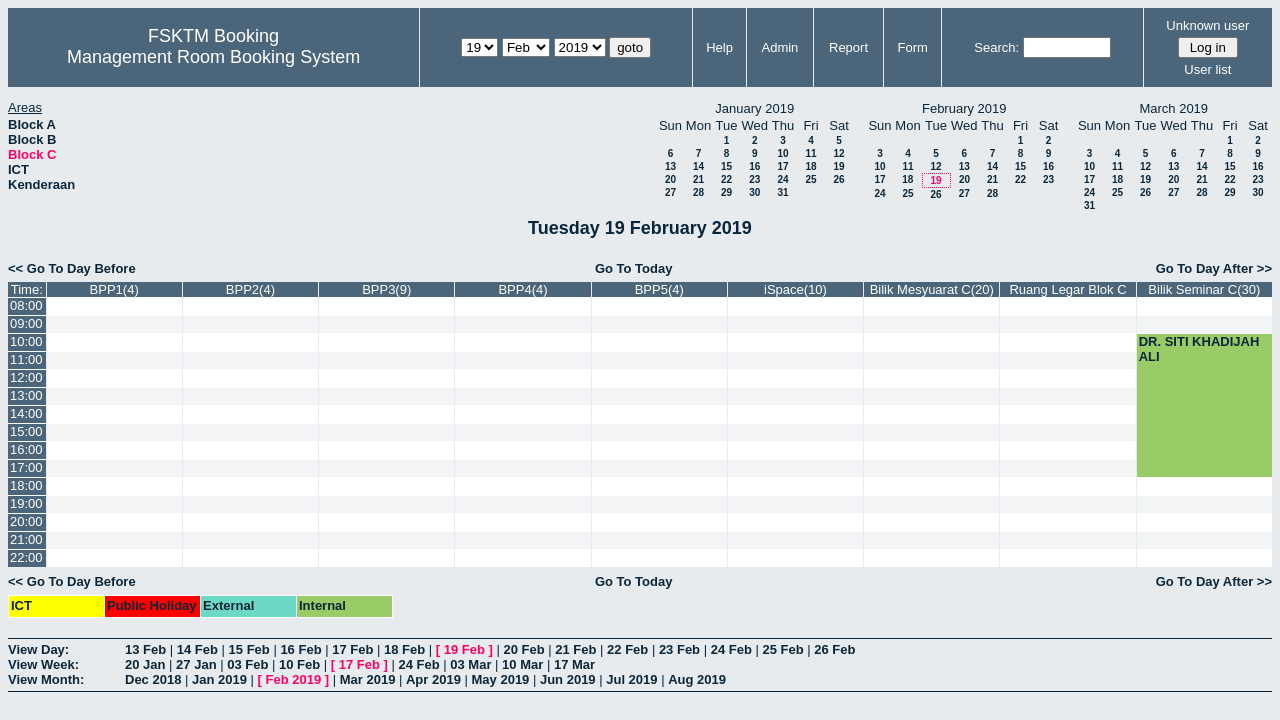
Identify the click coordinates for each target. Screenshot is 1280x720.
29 (726, 192)
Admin (779, 47)
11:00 (26, 359)
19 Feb (464, 649)
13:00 (26, 395)
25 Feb (782, 649)
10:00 (26, 341)
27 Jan (196, 664)
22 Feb (627, 649)
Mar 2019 (368, 679)
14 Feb (197, 649)
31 (782, 192)
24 (782, 179)
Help (719, 47)
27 (670, 192)
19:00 (26, 503)
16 (754, 166)
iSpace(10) (795, 289)
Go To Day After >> (1214, 268)
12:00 (26, 377)
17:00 (26, 467)
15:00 (26, 431)
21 (698, 179)
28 (698, 192)
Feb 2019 (294, 679)
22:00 (26, 557)
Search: (996, 47)
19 (838, 166)
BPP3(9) (386, 289)
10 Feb (299, 664)
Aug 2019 (697, 679)
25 (810, 179)
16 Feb (300, 649)
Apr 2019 (433, 679)
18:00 (26, 485)
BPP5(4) (659, 289)
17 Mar (574, 664)
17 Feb (352, 649)
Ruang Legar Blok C (1067, 289)
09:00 (26, 323)
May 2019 (501, 679)
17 (782, 166)
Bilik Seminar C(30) (1204, 289)
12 (838, 153)
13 (670, 166)
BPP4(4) (522, 289)
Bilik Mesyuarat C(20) (932, 289)
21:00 (26, 539)
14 (698, 166)
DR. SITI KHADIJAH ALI (1199, 349)
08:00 (26, 305)
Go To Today (634, 268)
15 (726, 166)
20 (670, 179)
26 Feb (834, 649)
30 (754, 192)
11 (810, 153)
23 (754, 179)
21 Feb (575, 649)
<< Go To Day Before (72, 268)
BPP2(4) (250, 289)
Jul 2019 (631, 679)
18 (810, 166)
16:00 (26, 449)
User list (1207, 69)
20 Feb (523, 649)
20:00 (26, 521)
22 (726, 179)
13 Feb (145, 649)
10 (782, 153)
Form (913, 47)
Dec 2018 (153, 679)
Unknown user (1207, 25)
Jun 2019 (568, 679)
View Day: (38, 649)
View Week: (43, 664)
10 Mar (522, 664)
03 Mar (470, 664)
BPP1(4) (114, 289)
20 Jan (145, 664)
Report (848, 47)
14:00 (26, 413)
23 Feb (679, 649)
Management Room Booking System (213, 57)
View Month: (46, 679)
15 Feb (249, 649)
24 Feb (731, 649)
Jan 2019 (219, 679)
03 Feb (247, 664)
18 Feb (404, 649)
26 (838, 179)
